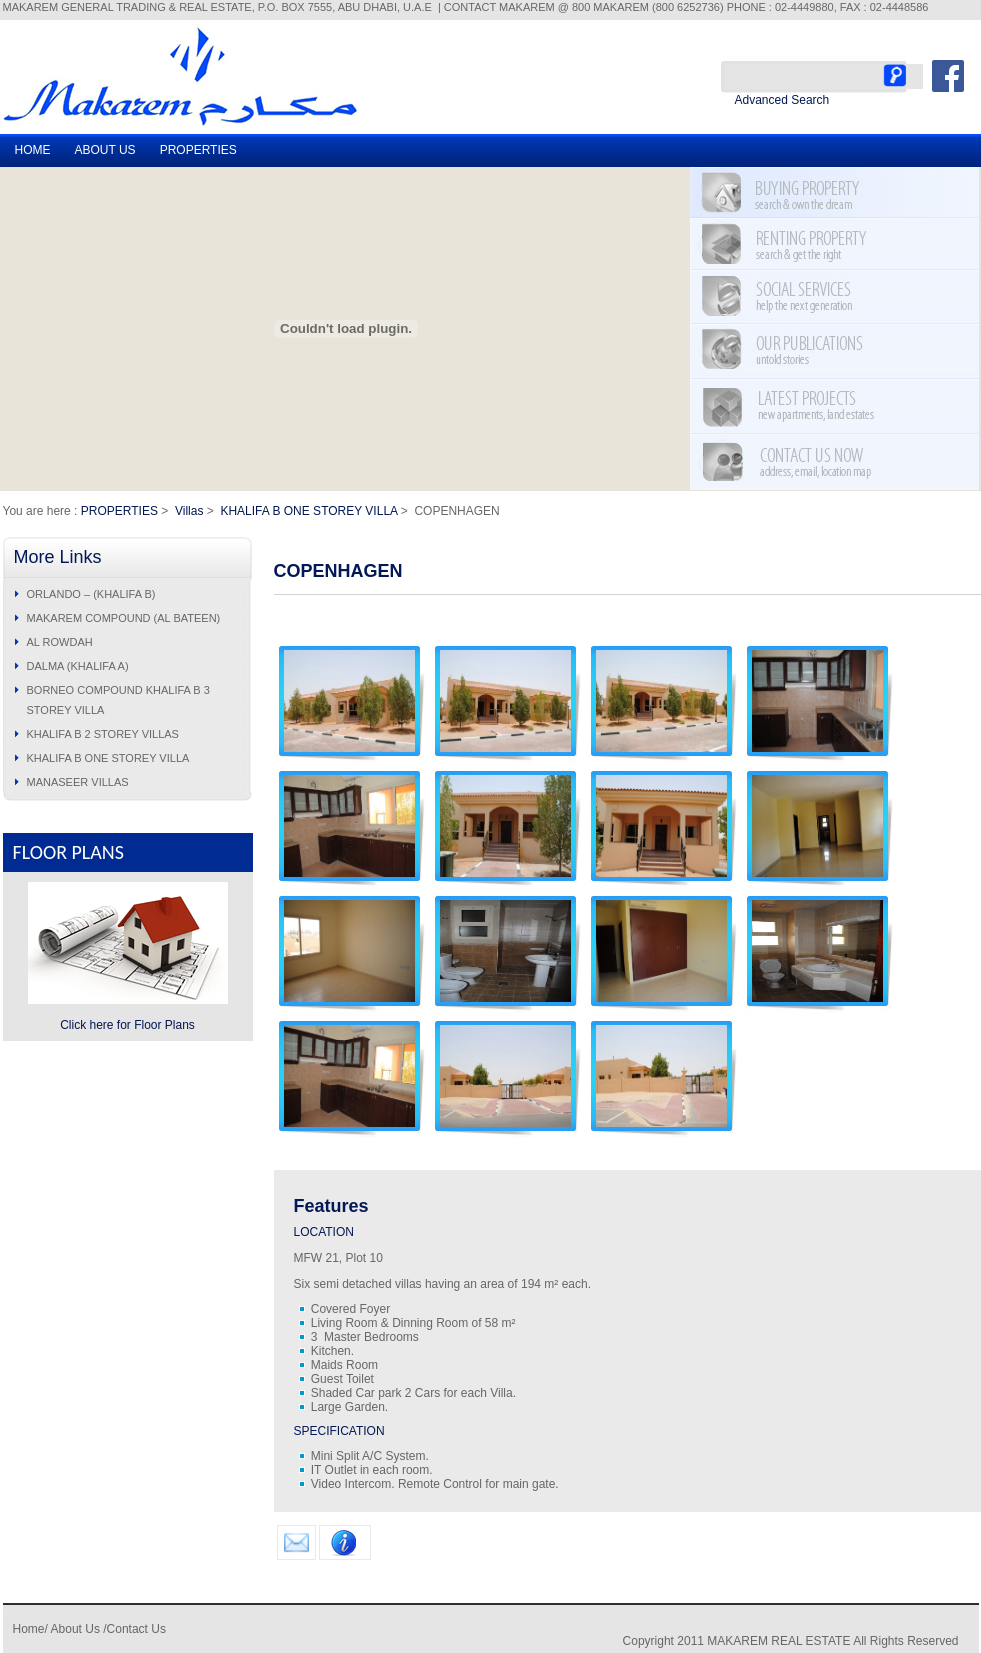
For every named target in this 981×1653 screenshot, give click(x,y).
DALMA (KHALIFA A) (78, 666)
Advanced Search (782, 100)
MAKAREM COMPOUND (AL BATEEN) (124, 618)
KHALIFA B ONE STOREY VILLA (308, 511)
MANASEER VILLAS (78, 782)
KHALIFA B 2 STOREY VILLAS (103, 734)
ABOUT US (105, 150)
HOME (33, 150)
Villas (189, 511)
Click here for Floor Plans (127, 1025)
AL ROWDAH (60, 642)
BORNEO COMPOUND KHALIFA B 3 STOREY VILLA (118, 700)
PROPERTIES (198, 150)
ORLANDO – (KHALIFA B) (91, 594)
